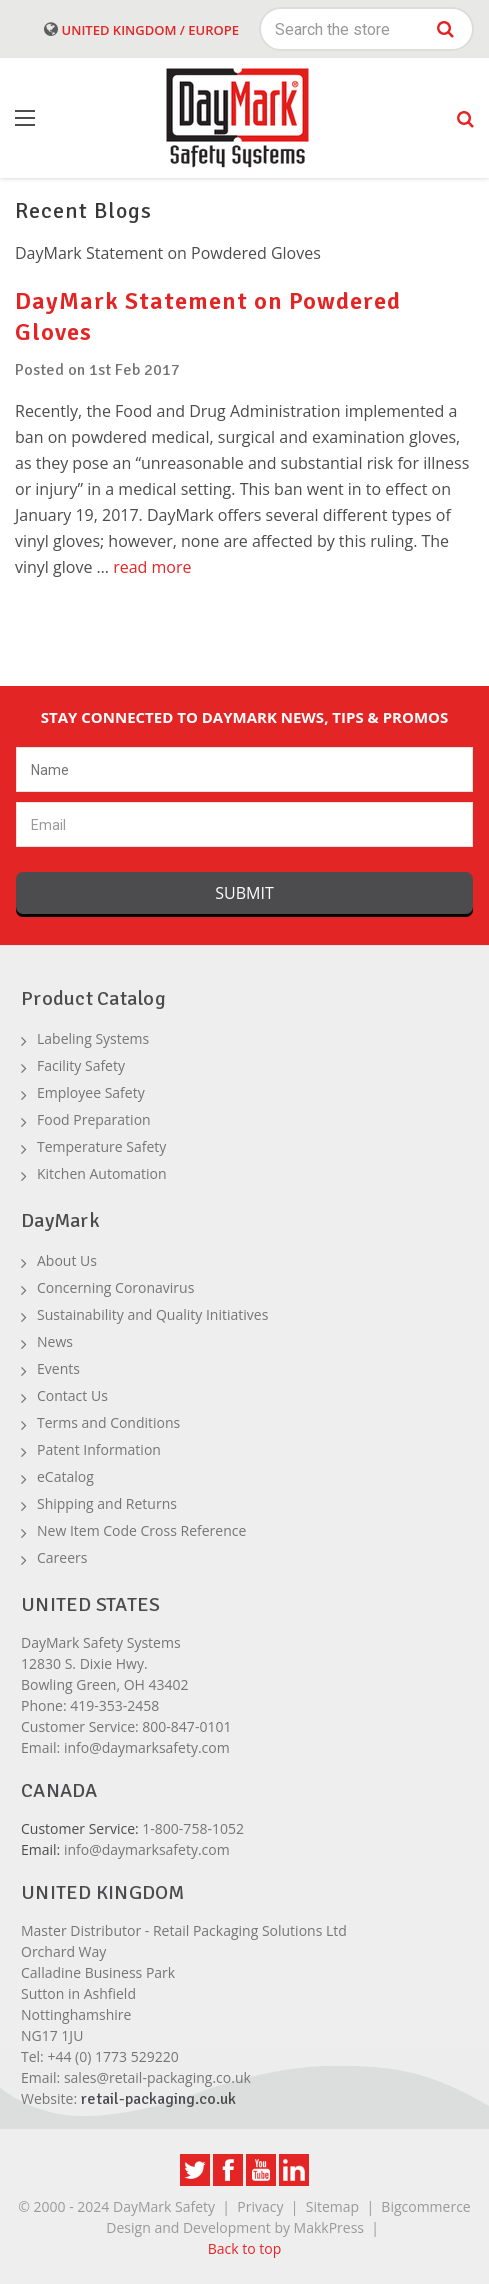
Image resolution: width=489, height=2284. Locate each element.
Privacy (260, 2206)
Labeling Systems (93, 1038)
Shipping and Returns (107, 1503)
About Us (67, 1260)
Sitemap (332, 2206)
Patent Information (99, 1449)
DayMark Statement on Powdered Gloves (168, 253)
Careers (62, 1557)
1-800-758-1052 (193, 1828)
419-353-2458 (114, 1705)
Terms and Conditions (108, 1422)
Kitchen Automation (102, 1173)
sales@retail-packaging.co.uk (157, 2077)
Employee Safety (91, 1092)
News (55, 1341)
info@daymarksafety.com (147, 1747)
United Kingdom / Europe (141, 30)
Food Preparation (94, 1119)
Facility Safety (81, 1065)
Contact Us (72, 1395)
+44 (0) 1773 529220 (112, 2056)
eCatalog (65, 1476)
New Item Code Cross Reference (141, 1530)
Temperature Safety (101, 1146)
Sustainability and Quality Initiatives (152, 1314)
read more (152, 567)
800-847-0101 (186, 1726)
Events (58, 1368)
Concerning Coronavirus (115, 1287)
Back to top (245, 2248)
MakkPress (329, 2227)
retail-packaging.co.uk (158, 2099)
